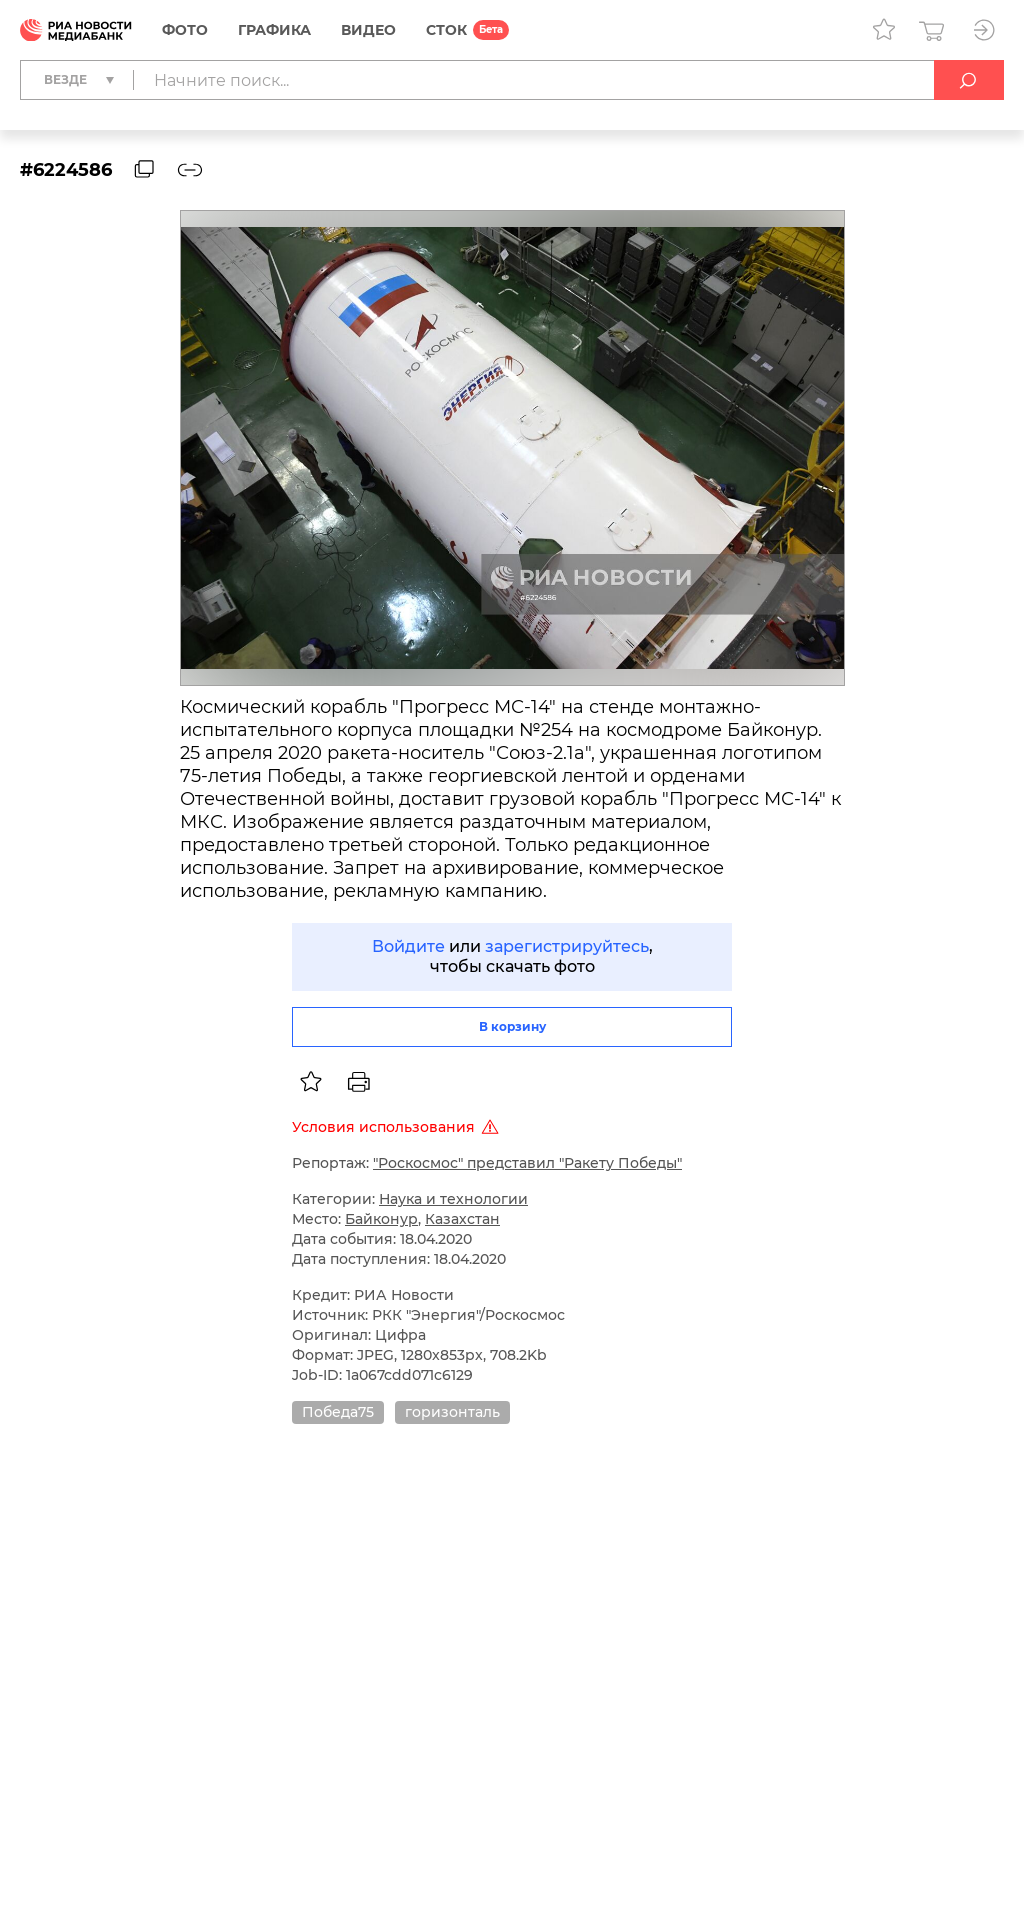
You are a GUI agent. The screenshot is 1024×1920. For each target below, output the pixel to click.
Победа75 (338, 1412)
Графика (274, 30)
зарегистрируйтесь (567, 946)
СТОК (446, 30)
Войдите (408, 946)
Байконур (381, 1219)
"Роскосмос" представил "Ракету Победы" (527, 1163)
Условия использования (398, 1127)
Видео (368, 30)
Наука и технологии (453, 1199)
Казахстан (462, 1219)
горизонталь (452, 1412)
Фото (185, 30)
